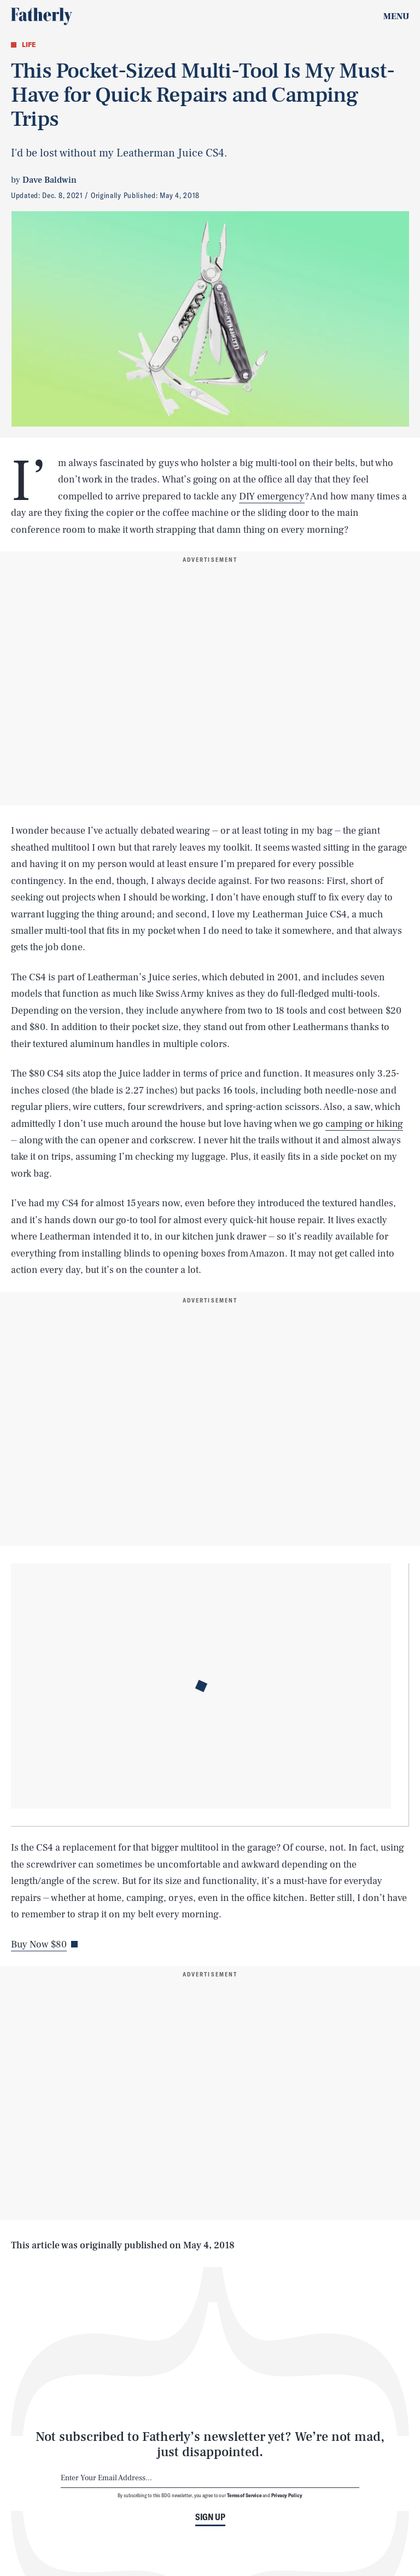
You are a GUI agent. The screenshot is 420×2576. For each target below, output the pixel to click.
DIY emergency (272, 496)
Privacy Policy (286, 2495)
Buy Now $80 (39, 1944)
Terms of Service (244, 2495)
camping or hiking (364, 1124)
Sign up (210, 2516)
